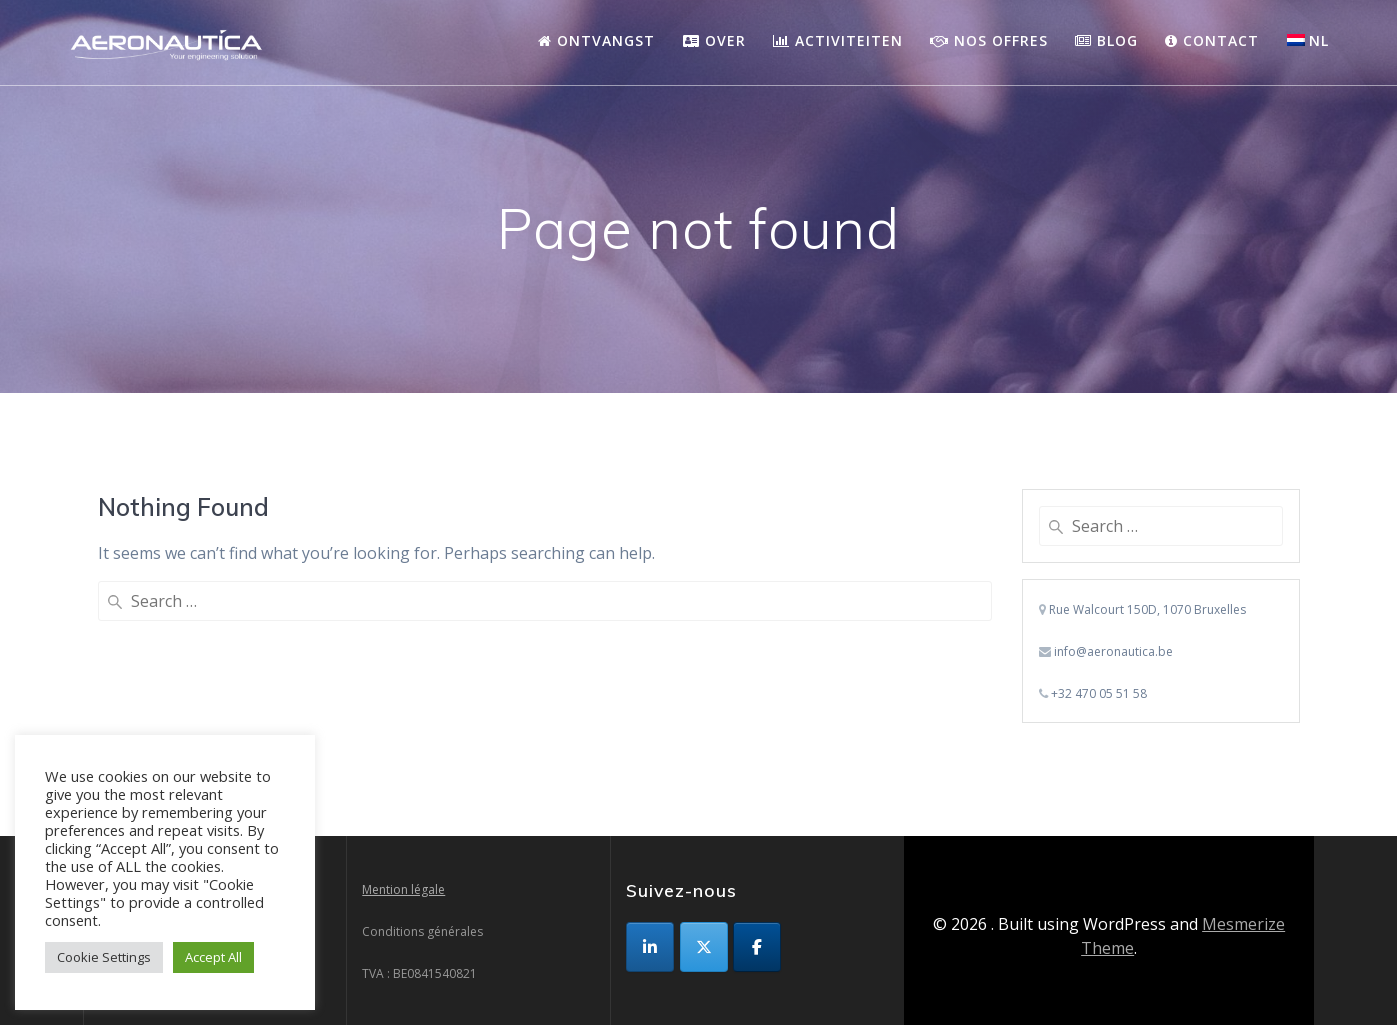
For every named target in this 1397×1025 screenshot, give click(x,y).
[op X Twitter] (704, 947)
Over (714, 40)
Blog (1106, 40)
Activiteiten (838, 40)
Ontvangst (596, 40)
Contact (1212, 40)
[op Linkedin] (650, 947)
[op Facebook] (757, 947)
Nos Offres (989, 40)
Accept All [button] (213, 957)
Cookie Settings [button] (104, 957)
